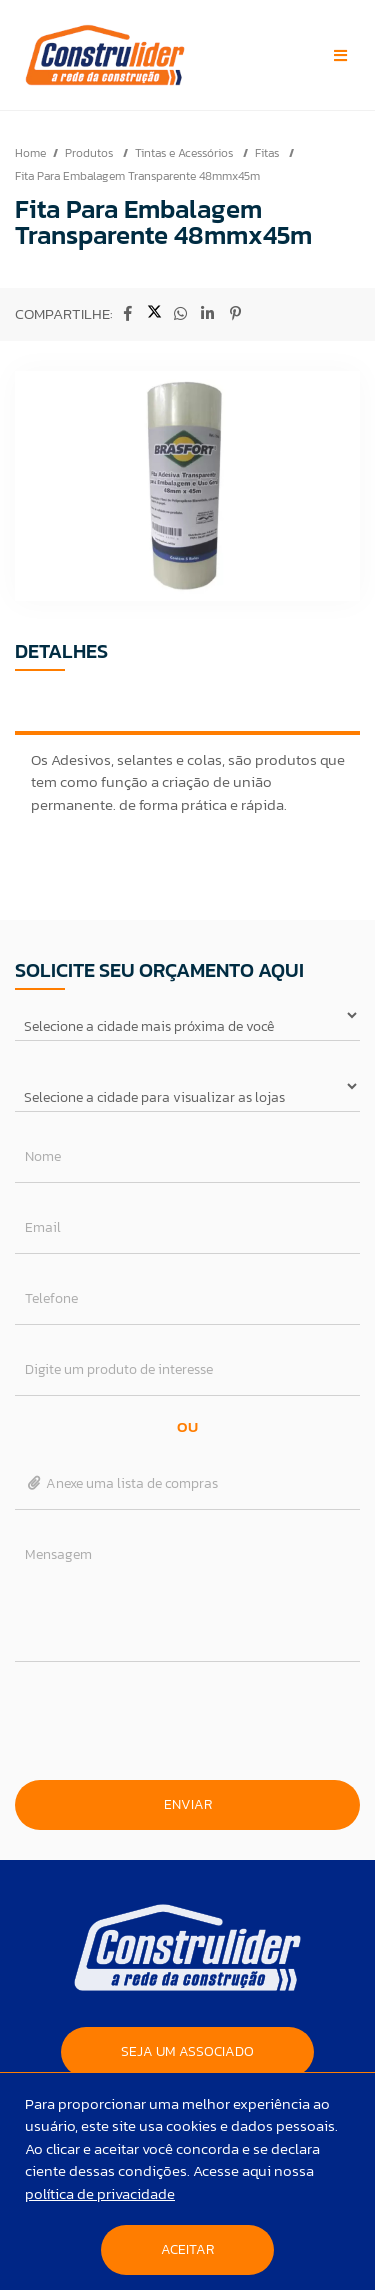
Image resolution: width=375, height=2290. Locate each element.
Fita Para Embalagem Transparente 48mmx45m (137, 176)
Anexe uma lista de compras (121, 1483)
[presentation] (188, 1721)
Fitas (268, 153)
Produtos (90, 153)
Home (30, 153)
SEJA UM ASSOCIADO (187, 2051)
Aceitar (187, 2249)
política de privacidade (100, 2193)
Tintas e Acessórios (185, 153)
